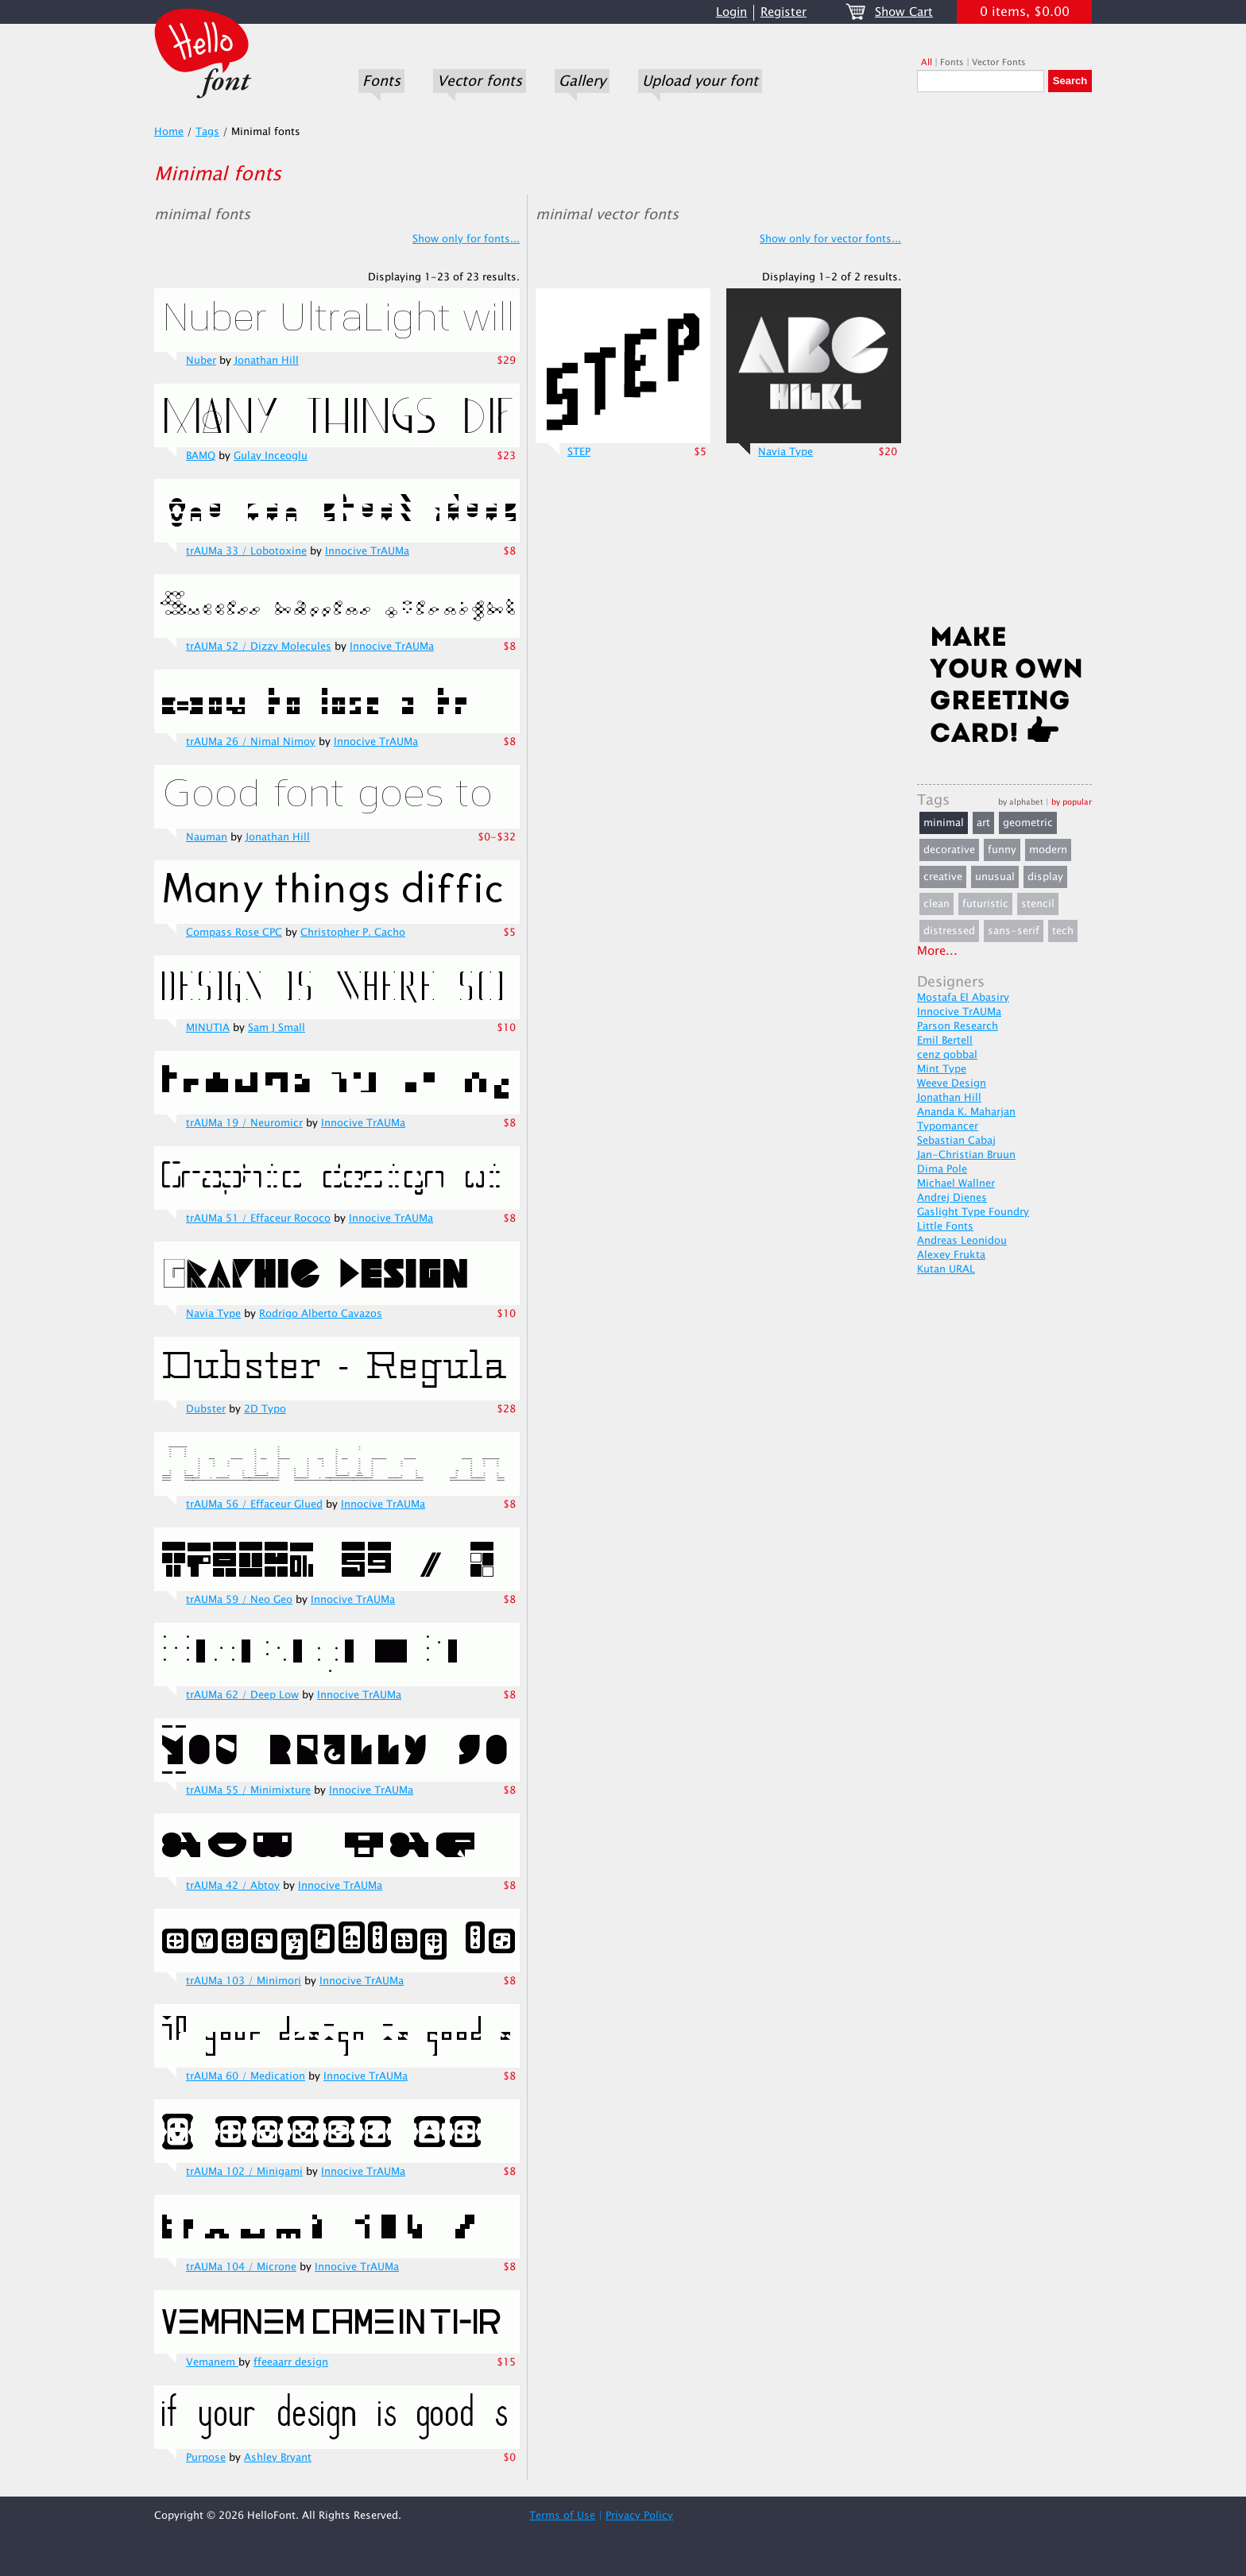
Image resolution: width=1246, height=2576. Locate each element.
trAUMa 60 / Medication (245, 2076)
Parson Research (957, 1026)
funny (1002, 850)
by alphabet (1020, 802)
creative (942, 877)
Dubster (206, 1409)
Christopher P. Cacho (352, 932)
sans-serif (1013, 931)
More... (937, 951)
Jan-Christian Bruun (966, 1155)
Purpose (206, 2458)
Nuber (201, 361)
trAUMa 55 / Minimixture (248, 1790)
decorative (949, 850)
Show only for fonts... (466, 239)
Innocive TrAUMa (367, 551)
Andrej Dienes (952, 1198)
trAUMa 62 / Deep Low (242, 1695)
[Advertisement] (1004, 363)
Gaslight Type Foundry (973, 1212)
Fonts (381, 81)
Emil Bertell (945, 1041)
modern (1048, 850)
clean (936, 904)
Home (169, 132)
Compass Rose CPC (234, 932)
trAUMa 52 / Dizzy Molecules (258, 647)
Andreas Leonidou (962, 1241)
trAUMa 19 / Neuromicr (244, 1123)
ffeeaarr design (290, 2362)
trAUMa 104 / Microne (241, 2267)
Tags (207, 132)
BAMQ (200, 456)
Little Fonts (945, 1226)
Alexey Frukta (951, 1255)
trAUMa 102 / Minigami (244, 2172)
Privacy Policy (639, 2516)
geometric (1028, 823)
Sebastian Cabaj (956, 1141)
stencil (1037, 904)
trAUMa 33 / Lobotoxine (246, 551)
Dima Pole (942, 1169)
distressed (949, 931)
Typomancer (947, 1126)
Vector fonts (479, 81)
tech (1063, 931)
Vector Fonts (999, 62)
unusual (995, 877)
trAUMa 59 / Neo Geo (239, 1600)
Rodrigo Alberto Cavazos (320, 1314)
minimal (943, 823)
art (983, 823)
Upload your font (700, 81)
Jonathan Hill (266, 361)
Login (731, 12)
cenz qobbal (947, 1055)
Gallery (582, 81)
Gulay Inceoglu (271, 456)
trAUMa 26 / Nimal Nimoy (250, 742)
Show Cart (904, 12)
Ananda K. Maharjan (966, 1112)
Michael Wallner (956, 1183)
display (1045, 877)
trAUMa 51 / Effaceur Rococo (258, 1218)
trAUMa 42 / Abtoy (233, 1886)
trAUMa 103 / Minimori (243, 1981)
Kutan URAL (946, 1269)
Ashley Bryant (278, 2458)
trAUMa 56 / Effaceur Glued (254, 1504)
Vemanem (212, 2362)
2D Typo (265, 1409)
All (926, 62)
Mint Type (941, 1069)
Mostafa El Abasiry (963, 998)
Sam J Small (276, 1028)
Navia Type (213, 1314)
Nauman (206, 837)
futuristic (985, 904)
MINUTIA (208, 1028)
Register (783, 12)
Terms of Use (562, 2516)
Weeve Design (951, 1083)
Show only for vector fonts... (830, 239)
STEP (578, 452)
